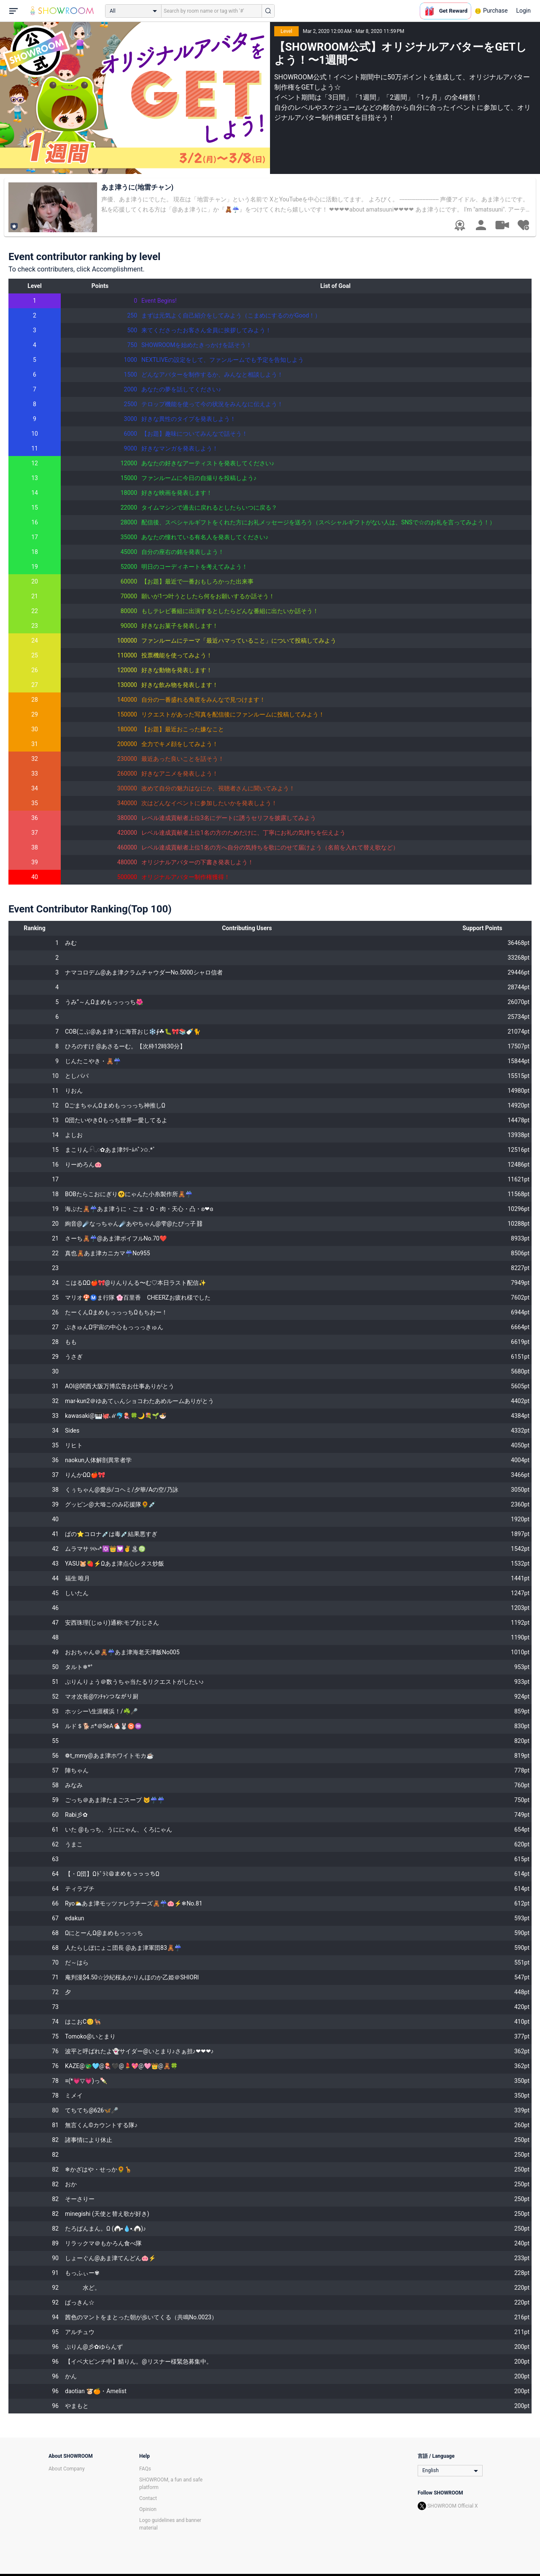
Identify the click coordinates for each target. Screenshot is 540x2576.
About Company (67, 2469)
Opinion (148, 2509)
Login (523, 10)
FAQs (145, 2469)
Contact (148, 2498)
